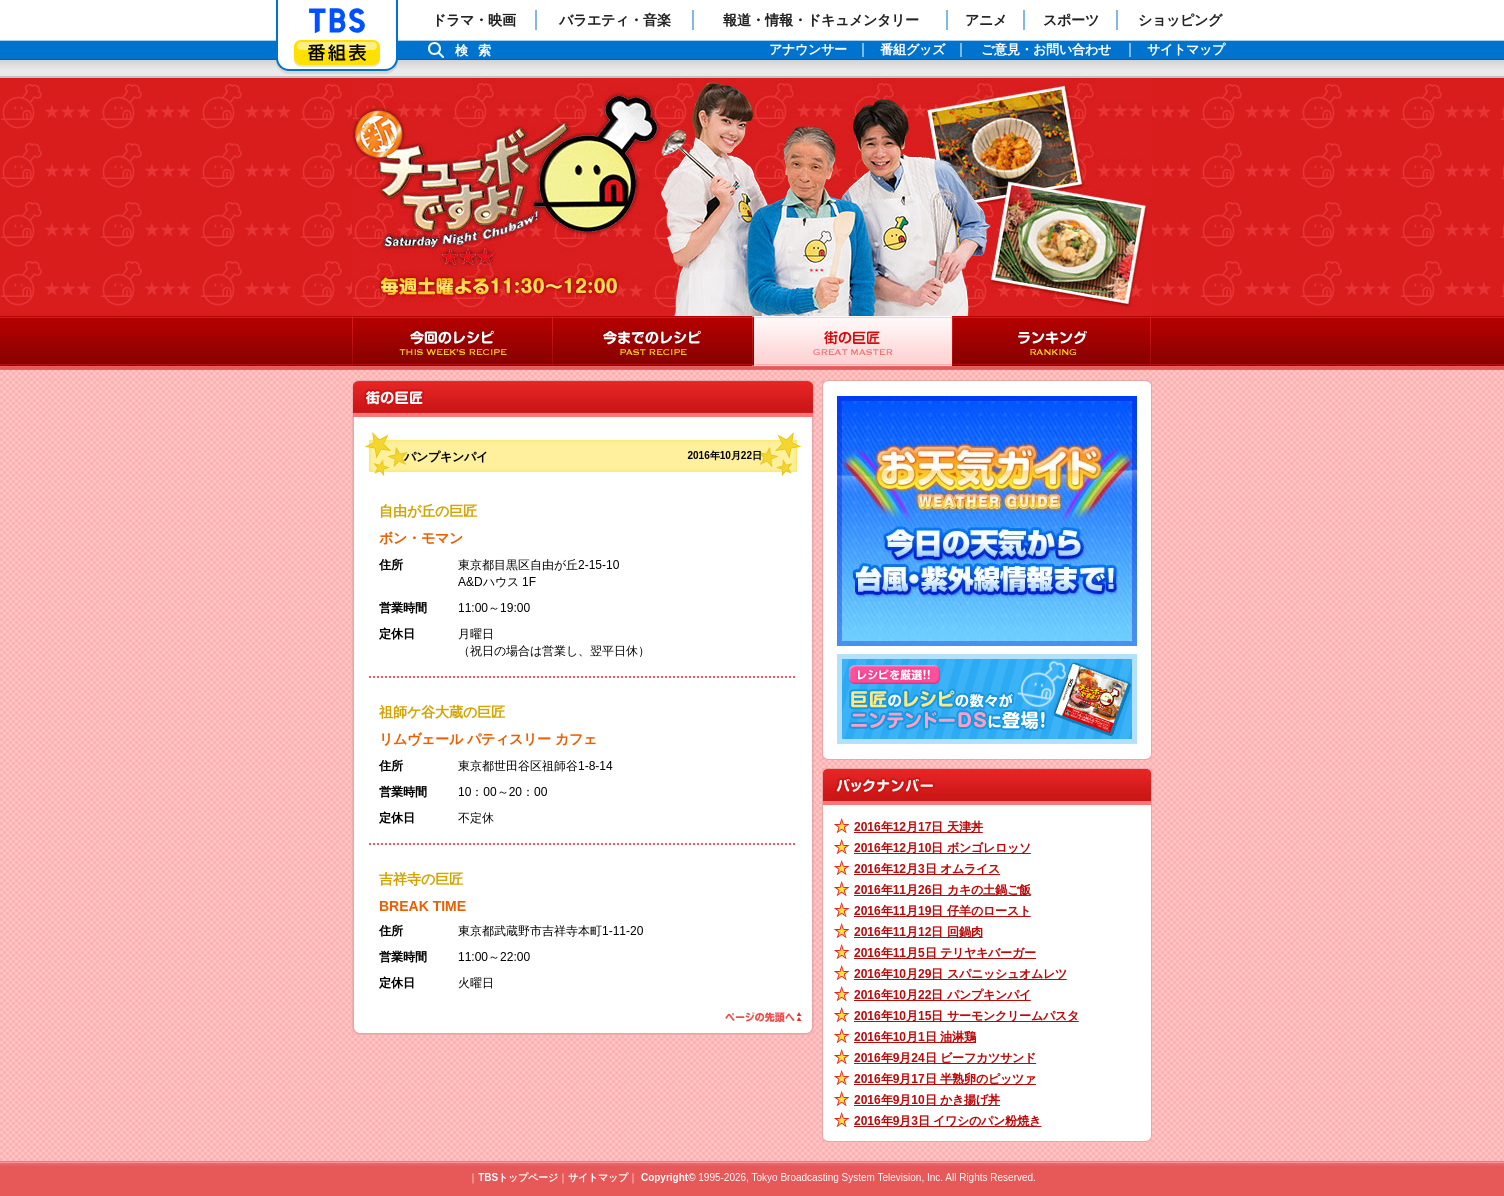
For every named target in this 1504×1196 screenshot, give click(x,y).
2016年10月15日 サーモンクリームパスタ (966, 1016)
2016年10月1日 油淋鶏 (915, 1037)
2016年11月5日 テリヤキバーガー (945, 953)
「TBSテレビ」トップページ (337, 21)
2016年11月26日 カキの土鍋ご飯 (942, 890)
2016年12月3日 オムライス (927, 869)
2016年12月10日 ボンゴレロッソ (942, 848)
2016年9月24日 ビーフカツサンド (945, 1058)
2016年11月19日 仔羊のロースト (942, 911)
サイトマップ (598, 1177)
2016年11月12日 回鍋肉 (918, 932)
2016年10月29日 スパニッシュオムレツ (960, 974)
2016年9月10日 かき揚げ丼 (927, 1100)
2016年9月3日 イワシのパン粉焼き (947, 1121)
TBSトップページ (518, 1177)
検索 (478, 50)
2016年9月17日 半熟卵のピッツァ (945, 1079)
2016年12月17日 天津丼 (918, 827)
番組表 (337, 52)
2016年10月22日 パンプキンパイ (942, 995)
